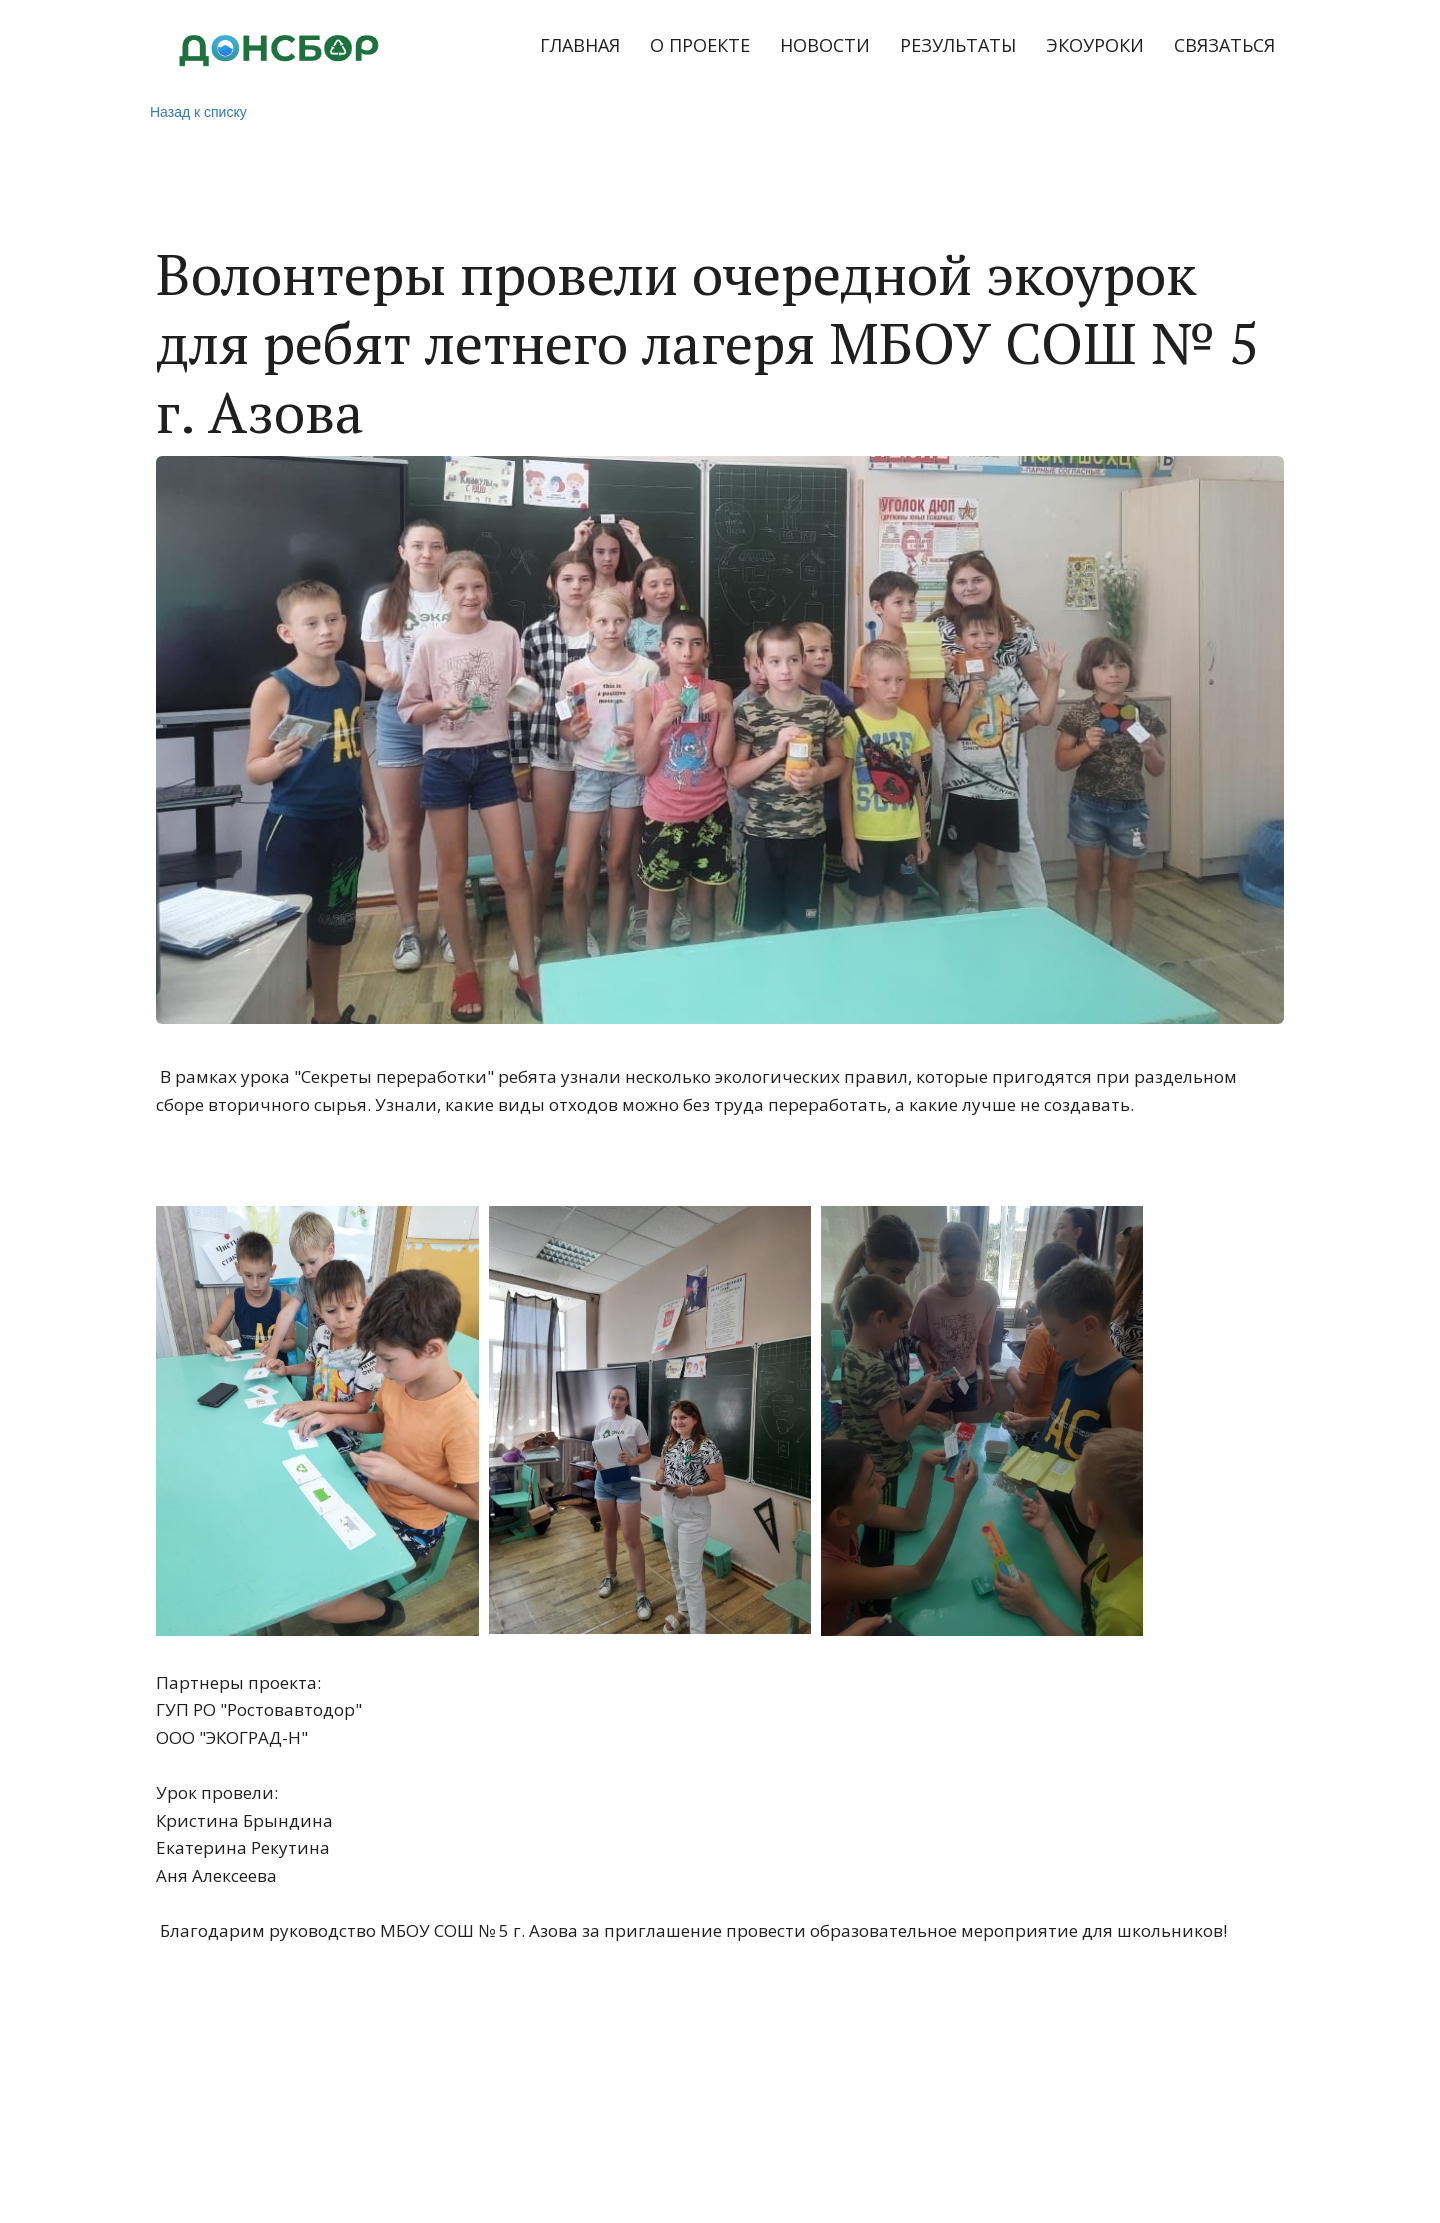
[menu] (861, 46)
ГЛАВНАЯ (580, 45)
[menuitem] (580, 46)
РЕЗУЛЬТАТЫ (958, 45)
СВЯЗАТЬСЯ (1224, 45)
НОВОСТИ (825, 45)
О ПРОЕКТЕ (700, 45)
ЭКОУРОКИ (1095, 45)
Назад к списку (198, 112)
